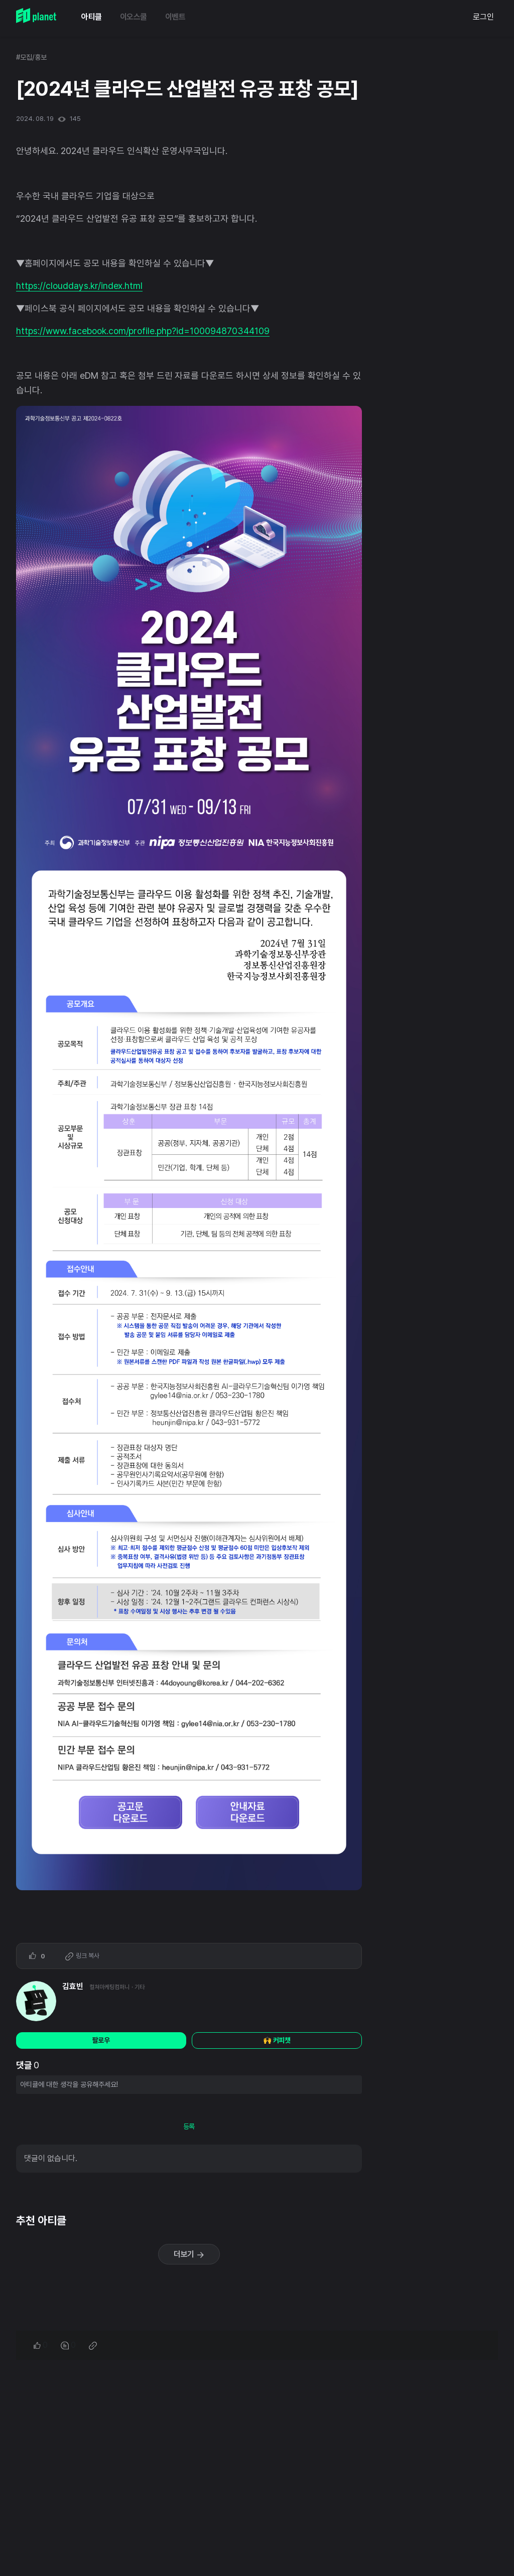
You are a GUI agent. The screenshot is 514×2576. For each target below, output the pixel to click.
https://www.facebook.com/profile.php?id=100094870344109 (143, 331)
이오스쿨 (133, 17)
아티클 (91, 17)
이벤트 (175, 17)
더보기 (189, 2254)
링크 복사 (82, 1956)
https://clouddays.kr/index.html (79, 285)
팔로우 (101, 2040)
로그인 (483, 17)
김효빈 (72, 1986)
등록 (189, 2127)
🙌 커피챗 (277, 2040)
